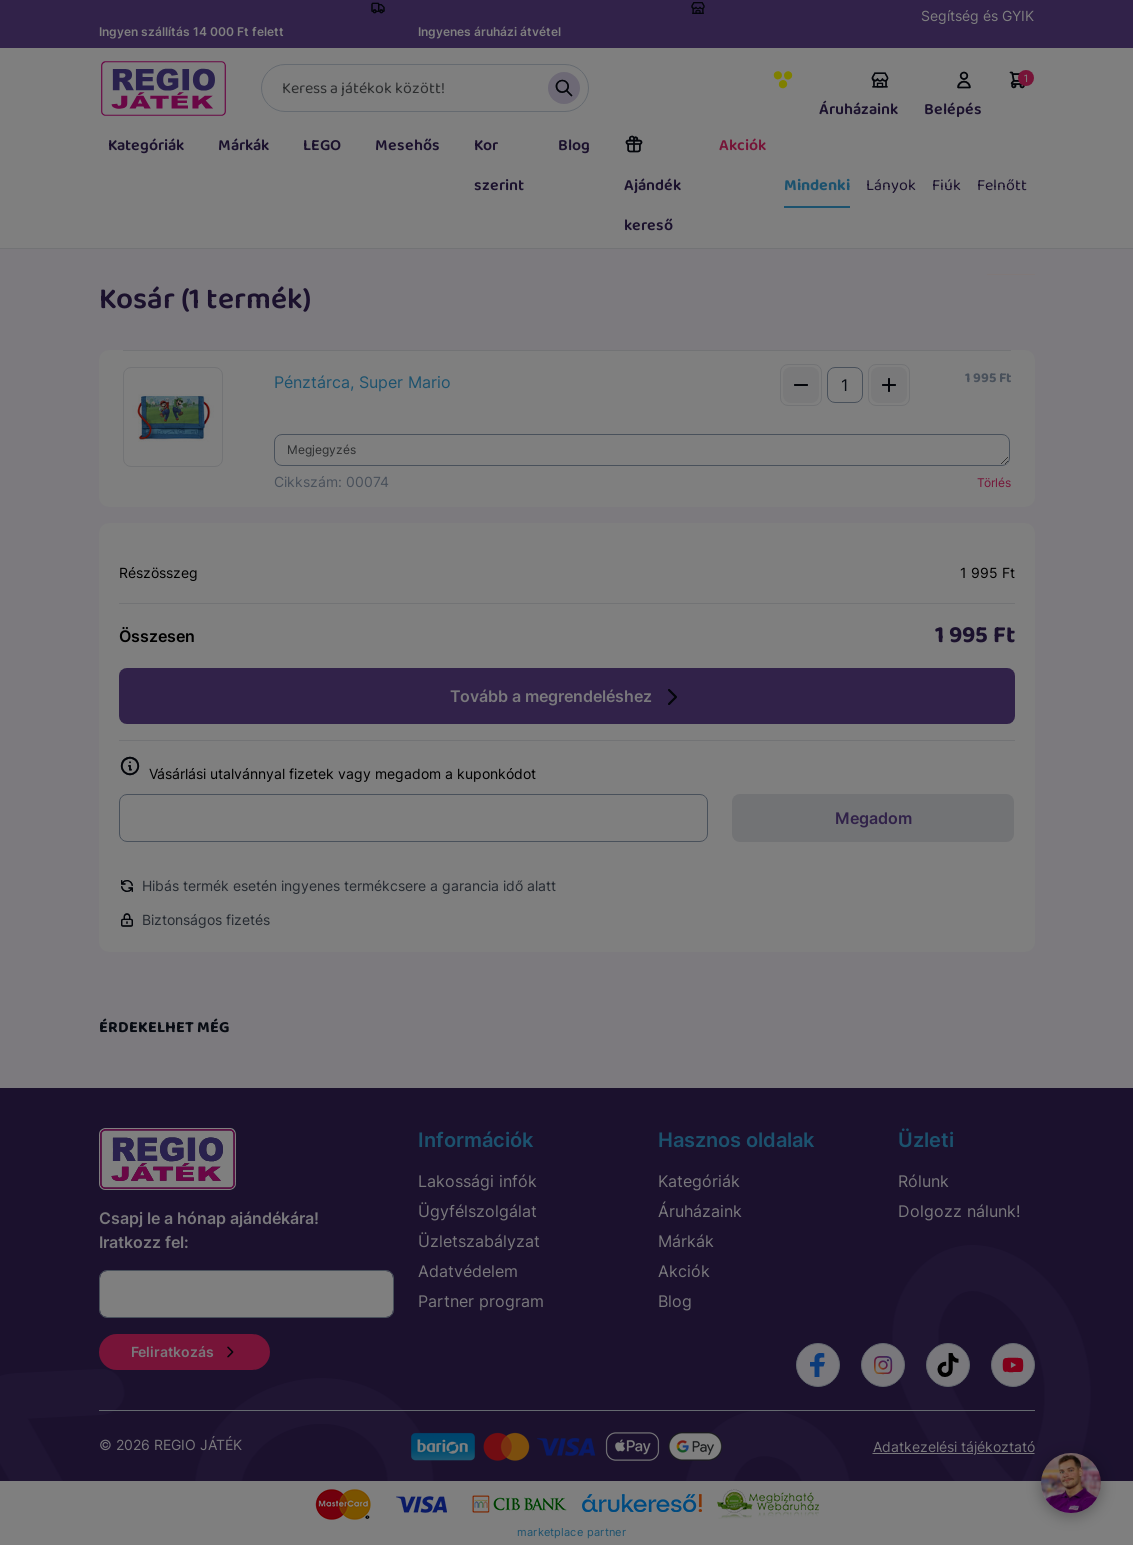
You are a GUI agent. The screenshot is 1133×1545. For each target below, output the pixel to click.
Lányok (891, 185)
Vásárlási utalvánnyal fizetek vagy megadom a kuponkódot (327, 769)
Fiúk (946, 185)
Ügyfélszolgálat (477, 1211)
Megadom (873, 818)
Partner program (481, 1301)
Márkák (243, 145)
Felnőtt (1002, 185)
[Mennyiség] (845, 385)
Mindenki (817, 185)
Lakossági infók (477, 1181)
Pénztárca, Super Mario (362, 382)
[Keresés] (425, 88)
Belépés (953, 96)
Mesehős (407, 145)
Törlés (994, 482)
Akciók (742, 145)
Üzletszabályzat (479, 1241)
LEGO (322, 145)
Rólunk (923, 1181)
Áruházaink (858, 96)
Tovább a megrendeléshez (567, 697)
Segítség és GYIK (977, 15)
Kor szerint (499, 165)
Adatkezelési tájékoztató (954, 1446)
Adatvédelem (468, 1271)
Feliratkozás (184, 1351)
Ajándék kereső (652, 186)
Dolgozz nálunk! (959, 1211)
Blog (574, 145)
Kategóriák (146, 145)
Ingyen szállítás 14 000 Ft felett (191, 31)
